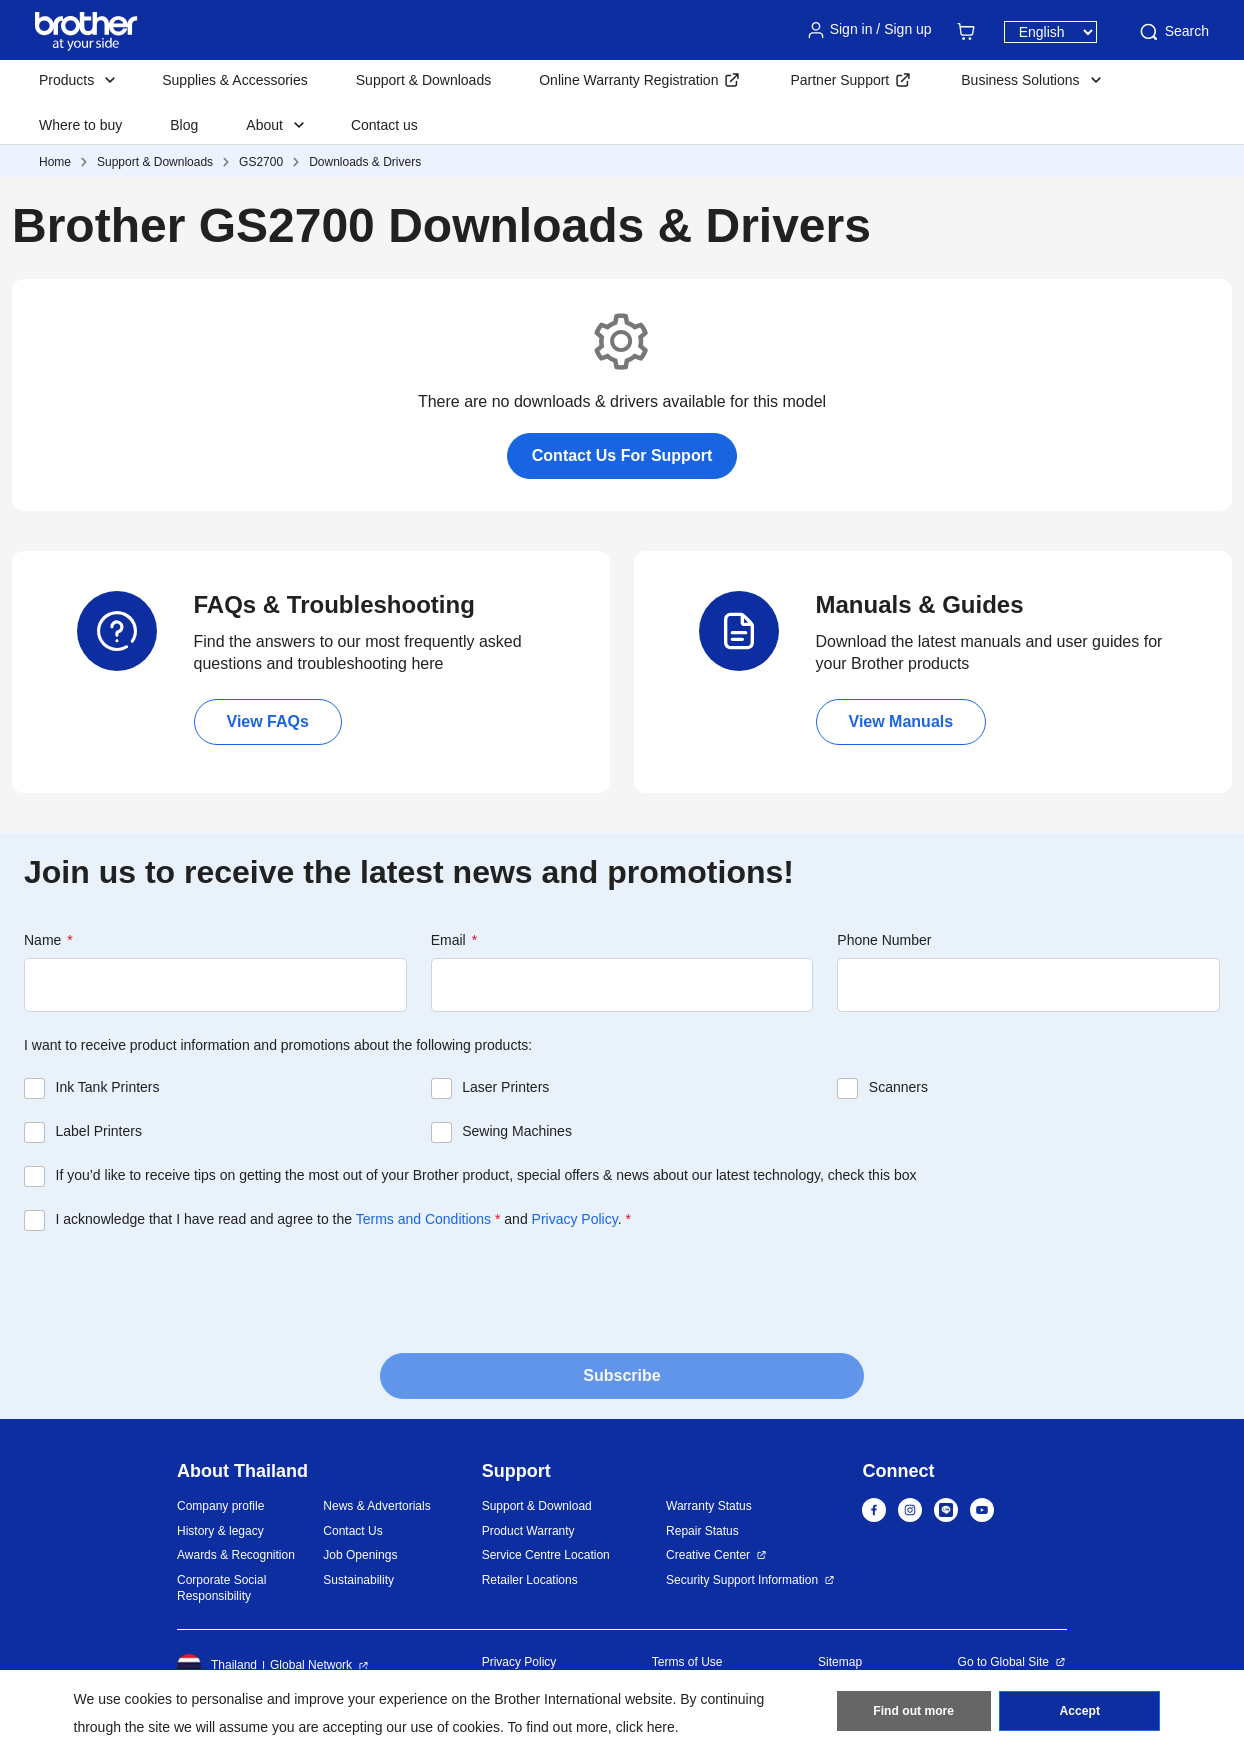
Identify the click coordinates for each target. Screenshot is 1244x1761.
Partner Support (839, 80)
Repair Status (702, 1531)
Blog (184, 125)
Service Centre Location (546, 1555)
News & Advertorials (376, 1506)
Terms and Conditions (423, 1219)
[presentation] (176, 1290)
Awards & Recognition (236, 1555)
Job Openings (360, 1555)
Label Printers (99, 1131)
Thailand (217, 1666)
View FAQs (268, 721)
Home (55, 162)
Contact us (384, 125)
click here (645, 1727)
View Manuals (901, 721)
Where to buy (80, 125)
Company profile (220, 1506)
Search (1173, 32)
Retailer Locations (530, 1580)
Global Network (311, 1665)
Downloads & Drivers (365, 162)
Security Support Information (742, 1580)
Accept (1080, 1712)
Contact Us (352, 1531)
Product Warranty (528, 1531)
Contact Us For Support (622, 455)
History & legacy (220, 1531)
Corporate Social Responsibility (221, 1588)
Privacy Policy (575, 1219)
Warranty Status (709, 1506)
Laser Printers (505, 1087)
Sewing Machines (517, 1131)
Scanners (898, 1087)
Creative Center (708, 1555)
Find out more (914, 1712)
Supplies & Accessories (235, 80)
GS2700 (261, 162)
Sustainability (358, 1580)
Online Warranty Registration (628, 80)
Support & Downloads (423, 80)
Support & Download (537, 1506)
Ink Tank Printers (108, 1087)
